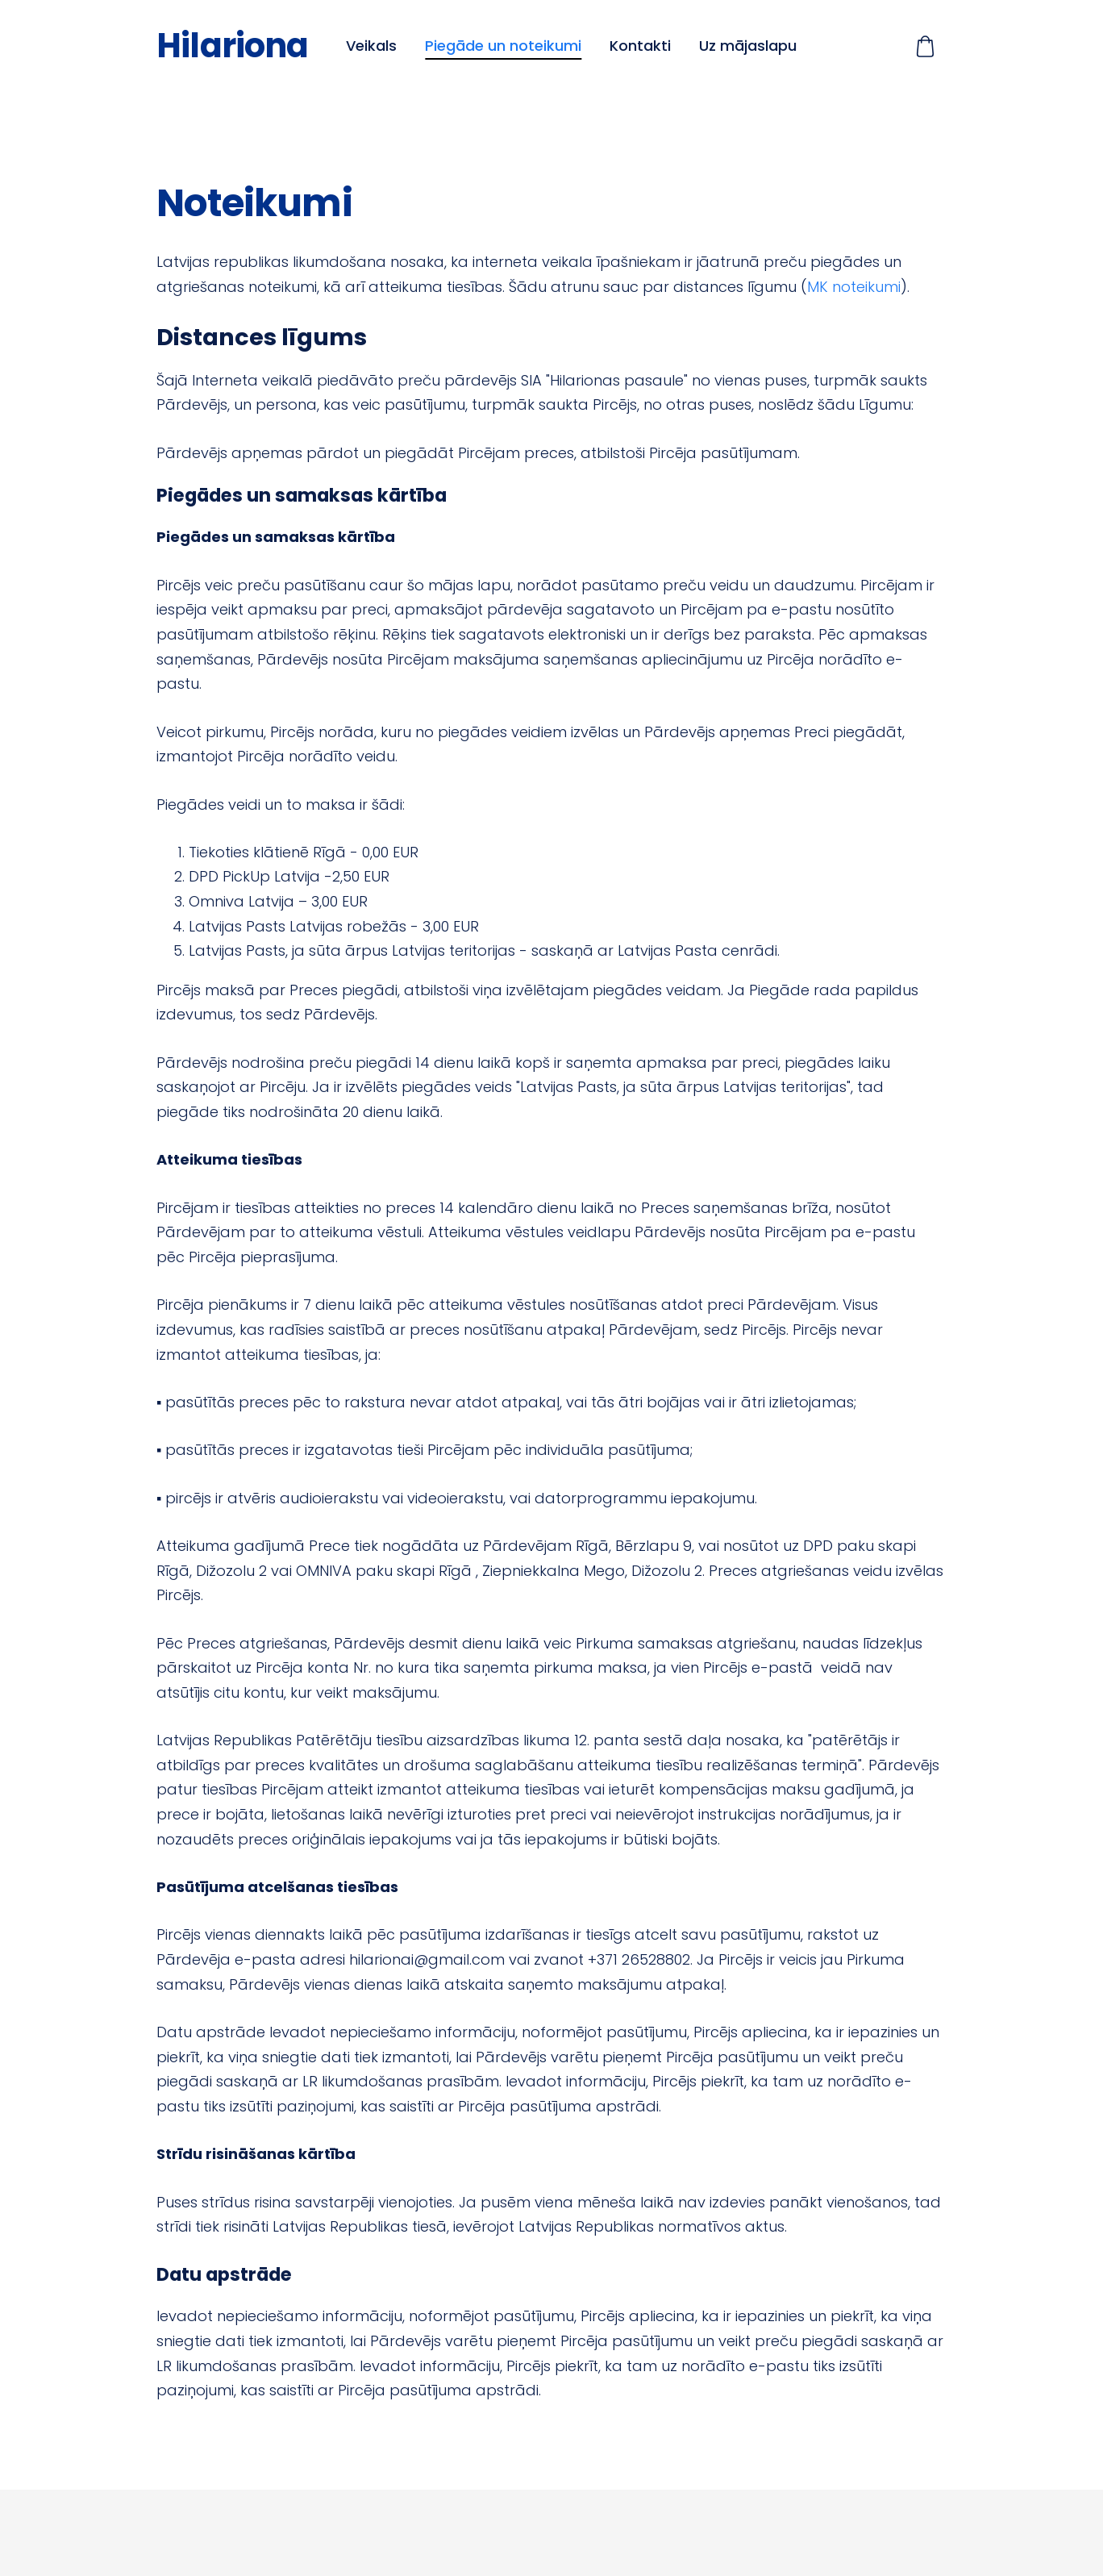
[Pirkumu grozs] (926, 46)
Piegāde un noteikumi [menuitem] (503, 45)
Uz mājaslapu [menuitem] (748, 45)
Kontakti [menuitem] (640, 45)
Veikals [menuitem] (371, 45)
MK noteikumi (854, 287)
